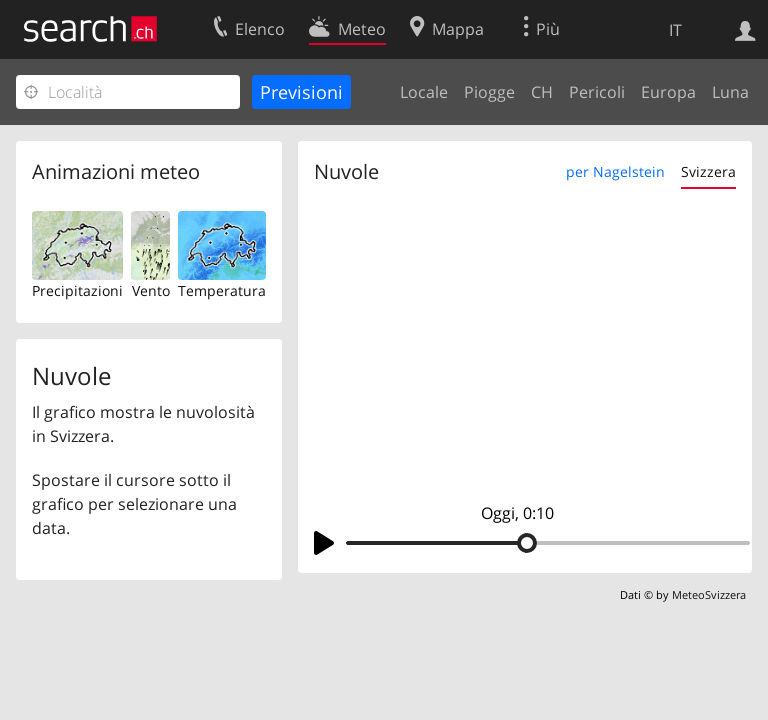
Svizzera (708, 171)
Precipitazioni (77, 290)
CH (542, 92)
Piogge (489, 92)
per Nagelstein (615, 171)
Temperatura (222, 290)
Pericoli (597, 92)
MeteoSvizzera (709, 594)
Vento (151, 290)
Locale (424, 92)
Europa (668, 92)
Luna (730, 92)
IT (675, 30)
